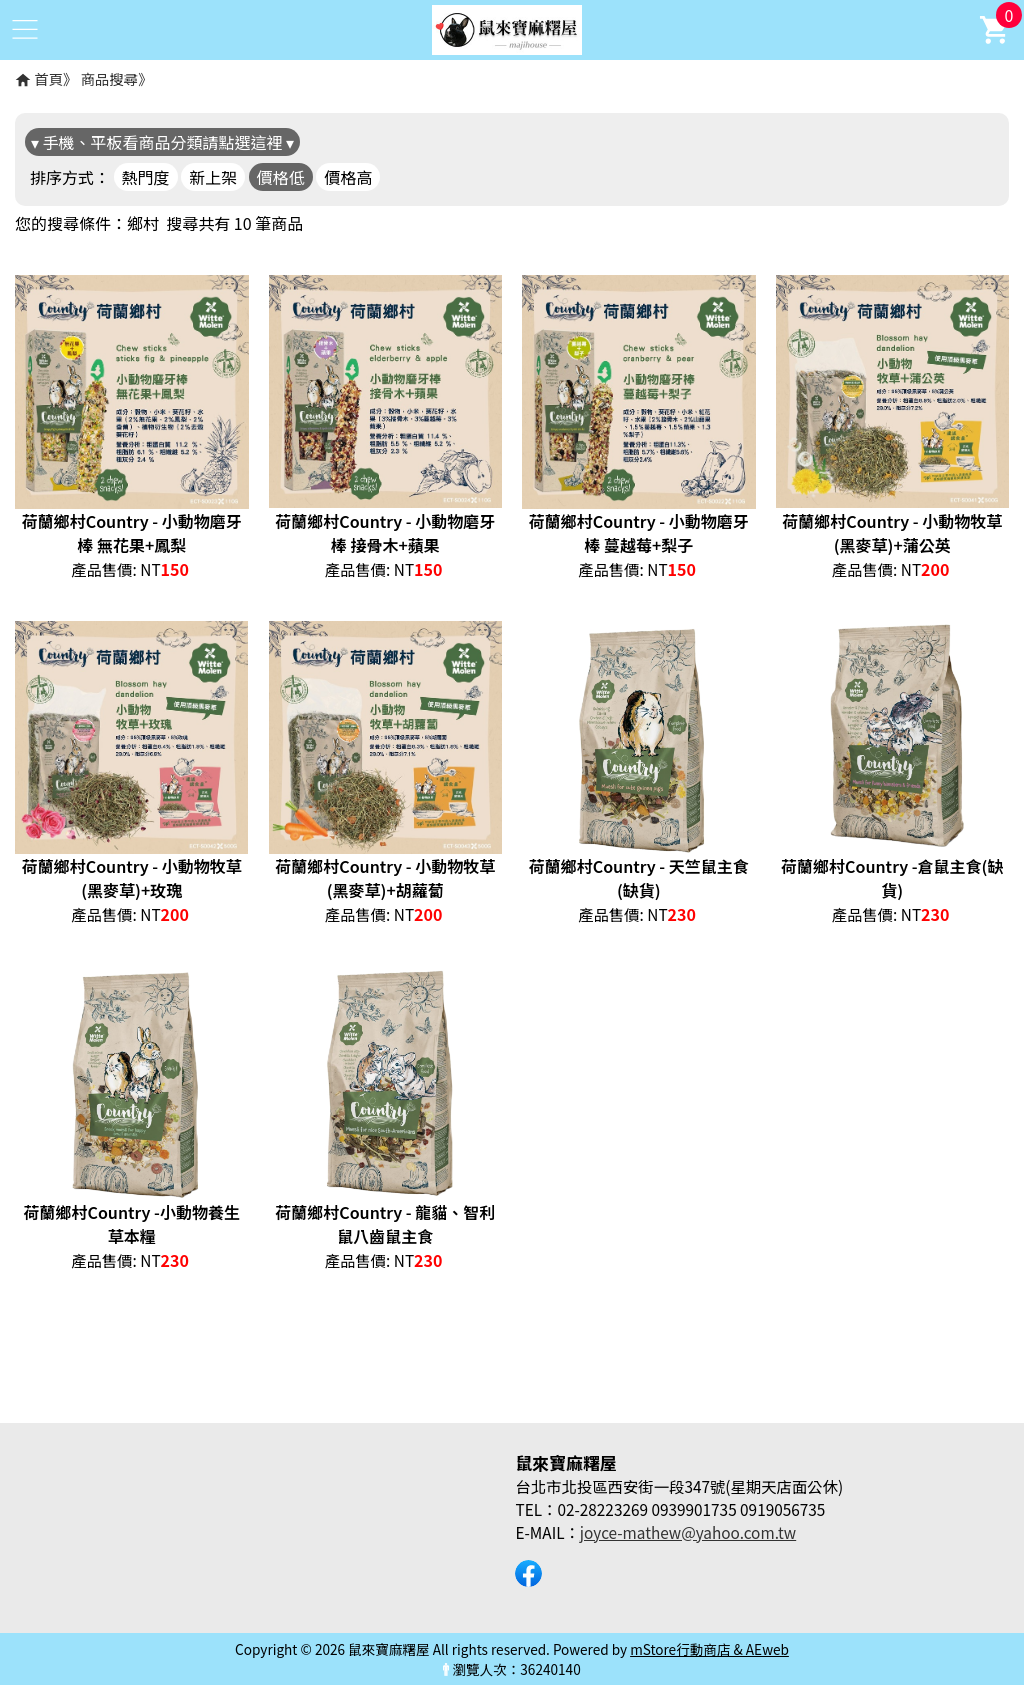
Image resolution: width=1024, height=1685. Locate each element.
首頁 (48, 78)
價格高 (348, 177)
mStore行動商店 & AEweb (709, 1649)
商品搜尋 (110, 78)
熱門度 (146, 177)
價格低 (281, 177)
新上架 (213, 177)
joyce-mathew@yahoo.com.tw (688, 1532)
